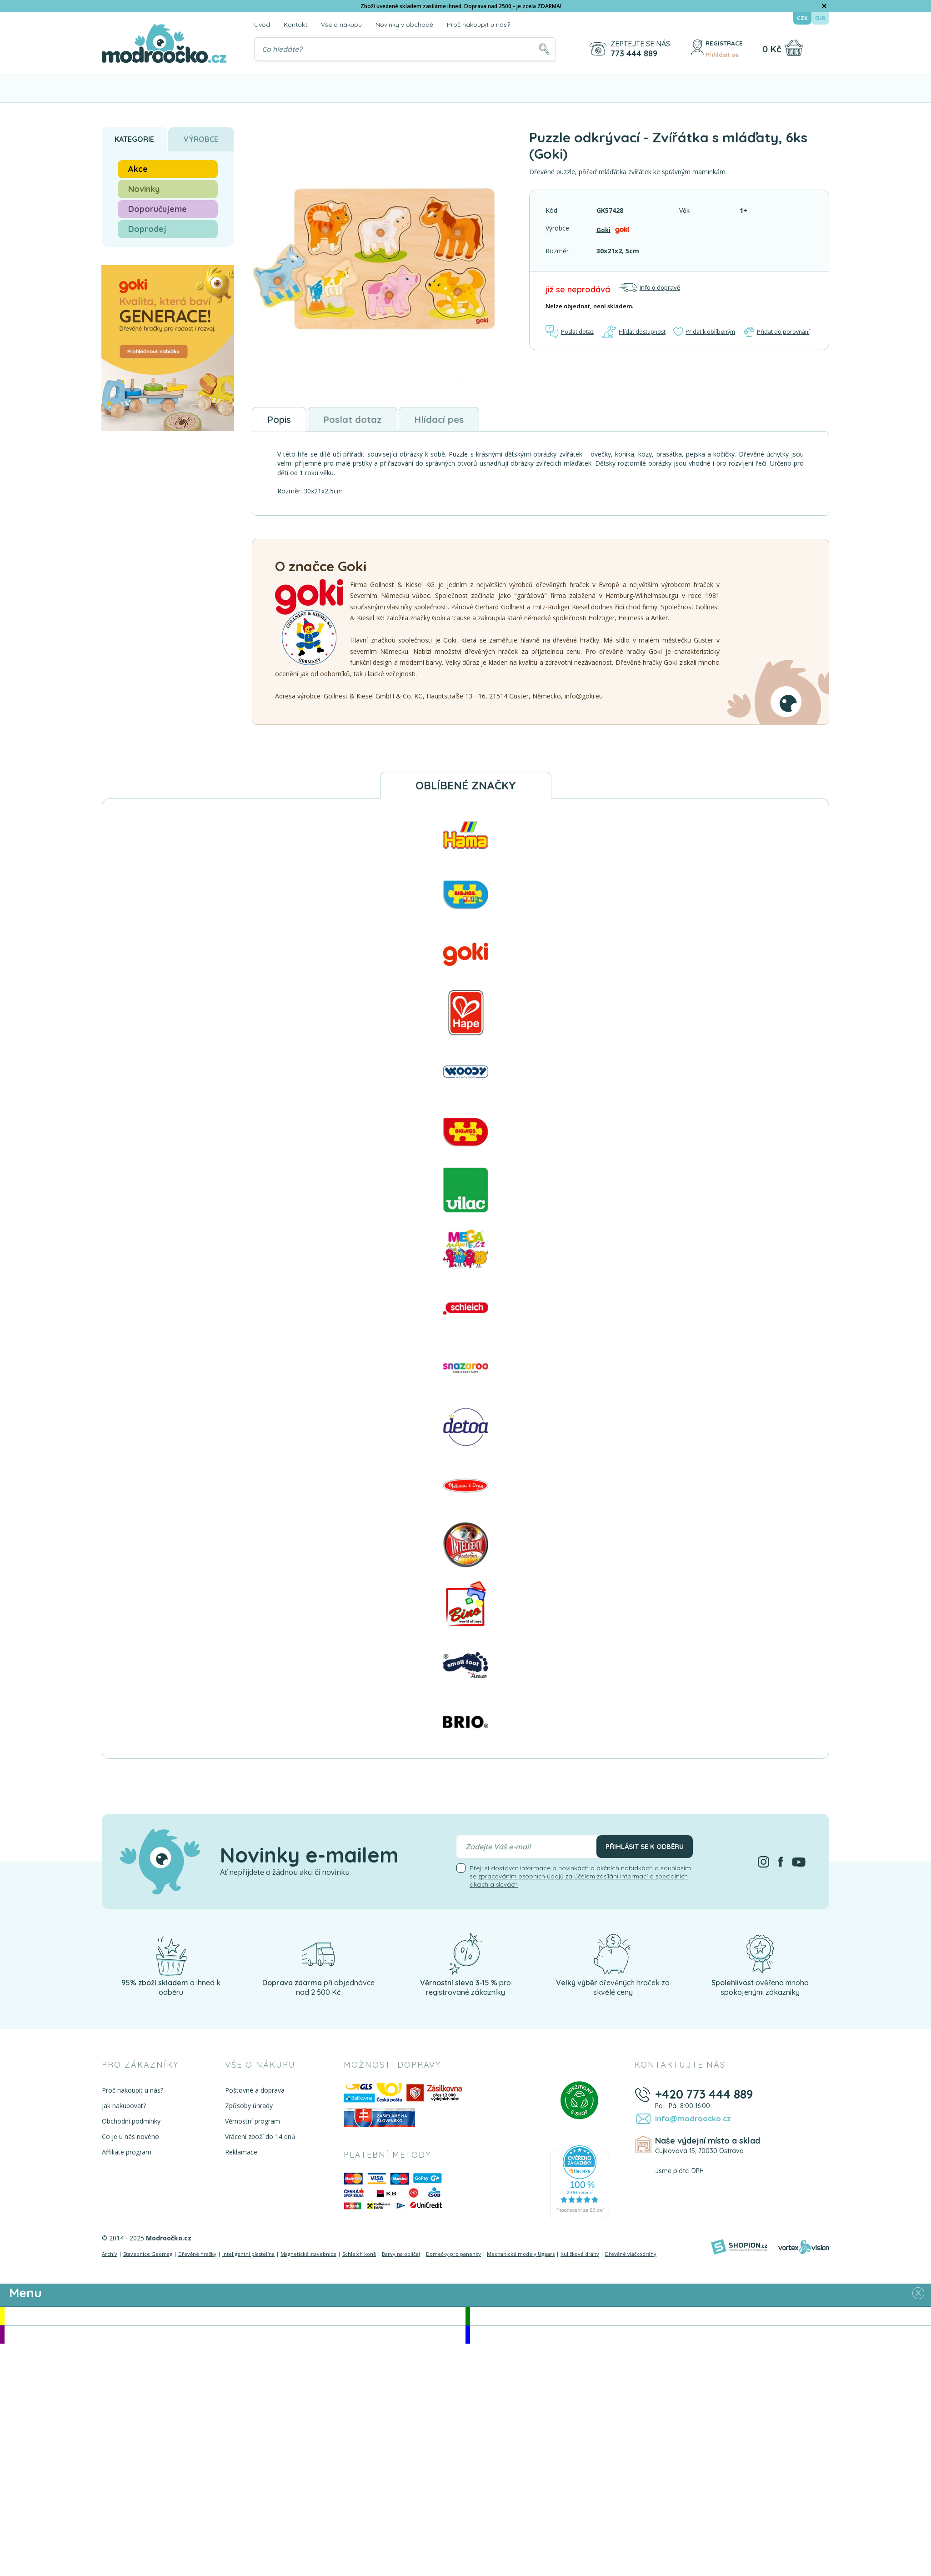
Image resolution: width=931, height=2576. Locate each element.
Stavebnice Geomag (147, 2256)
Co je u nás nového (130, 2139)
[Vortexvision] (803, 2249)
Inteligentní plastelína (248, 2256)
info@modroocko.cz (690, 2122)
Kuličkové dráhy (580, 2256)
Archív (109, 2256)
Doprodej (147, 229)
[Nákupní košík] (793, 48)
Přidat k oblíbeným (705, 331)
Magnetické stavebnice (308, 2256)
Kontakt (295, 24)
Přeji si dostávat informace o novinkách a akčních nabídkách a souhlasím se (580, 1879)
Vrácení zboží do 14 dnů (259, 2139)
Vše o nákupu (341, 24)
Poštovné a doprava (253, 2093)
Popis (284, 420)
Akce (138, 169)
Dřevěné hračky (197, 2256)
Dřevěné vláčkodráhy (630, 2256)
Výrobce (201, 139)
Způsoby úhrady (247, 2108)
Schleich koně (359, 2256)
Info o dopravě (649, 287)
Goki (603, 229)
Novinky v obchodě (404, 24)
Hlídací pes (472, 420)
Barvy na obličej (401, 2256)
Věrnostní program (251, 2124)
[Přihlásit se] (693, 49)
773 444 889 (633, 54)
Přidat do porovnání (777, 331)
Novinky (144, 189)
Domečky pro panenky (453, 2256)
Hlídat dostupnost (634, 331)
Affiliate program (126, 2155)
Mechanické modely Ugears (521, 2256)
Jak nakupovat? (124, 2108)
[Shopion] (739, 2249)
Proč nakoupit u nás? (478, 24)
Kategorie (134, 139)
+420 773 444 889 (705, 2097)
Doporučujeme (157, 209)
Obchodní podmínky (131, 2124)
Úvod (262, 24)
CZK (803, 18)
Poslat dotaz (571, 331)
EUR (820, 18)
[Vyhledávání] (404, 49)
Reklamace (240, 2155)
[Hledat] (543, 49)
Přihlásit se (722, 54)
